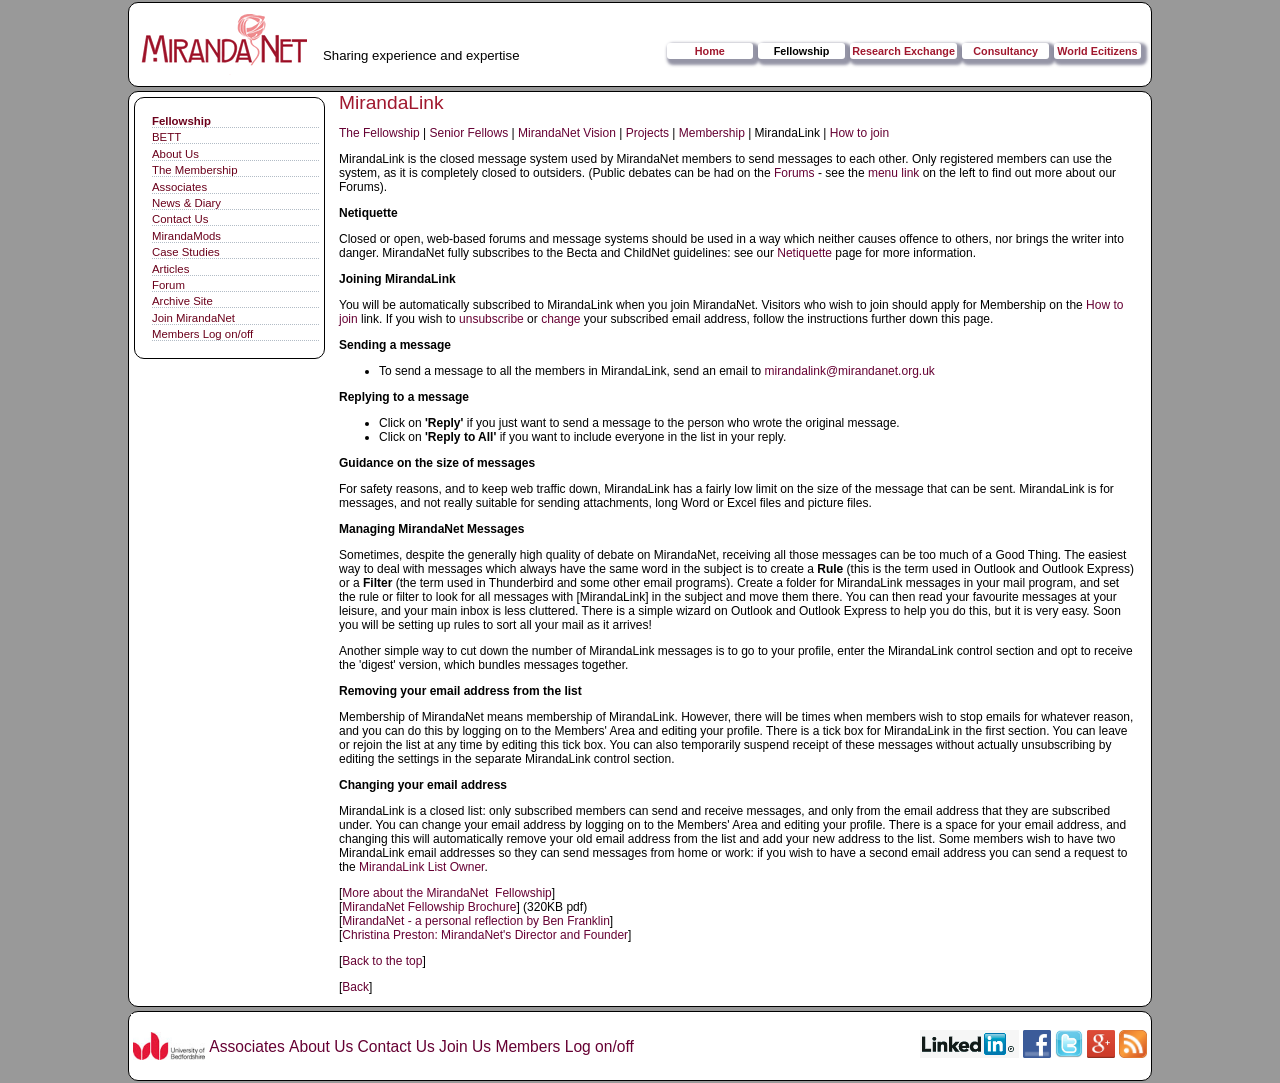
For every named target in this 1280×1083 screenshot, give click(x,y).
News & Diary (186, 203)
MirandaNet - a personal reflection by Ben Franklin (475, 921)
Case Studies (186, 252)
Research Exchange (903, 51)
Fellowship (802, 51)
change (560, 319)
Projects (647, 133)
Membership (712, 133)
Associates (179, 187)
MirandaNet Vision (567, 133)
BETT (166, 137)
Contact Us (180, 219)
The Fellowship (379, 133)
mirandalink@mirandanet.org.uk (850, 371)
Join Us (465, 1046)
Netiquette (804, 253)
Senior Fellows (469, 133)
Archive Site (182, 301)
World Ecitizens (1097, 51)
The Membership (194, 170)
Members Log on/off (202, 334)
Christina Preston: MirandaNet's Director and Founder (485, 935)
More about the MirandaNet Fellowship (446, 893)
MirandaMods (186, 236)
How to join (859, 133)
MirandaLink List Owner (421, 867)
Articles (170, 269)
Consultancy (1005, 51)
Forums (794, 173)
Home (710, 51)
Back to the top (382, 961)
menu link (893, 173)
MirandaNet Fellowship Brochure (429, 907)
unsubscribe (491, 319)
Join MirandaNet (193, 318)
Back (355, 987)
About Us (175, 154)
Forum (168, 285)
